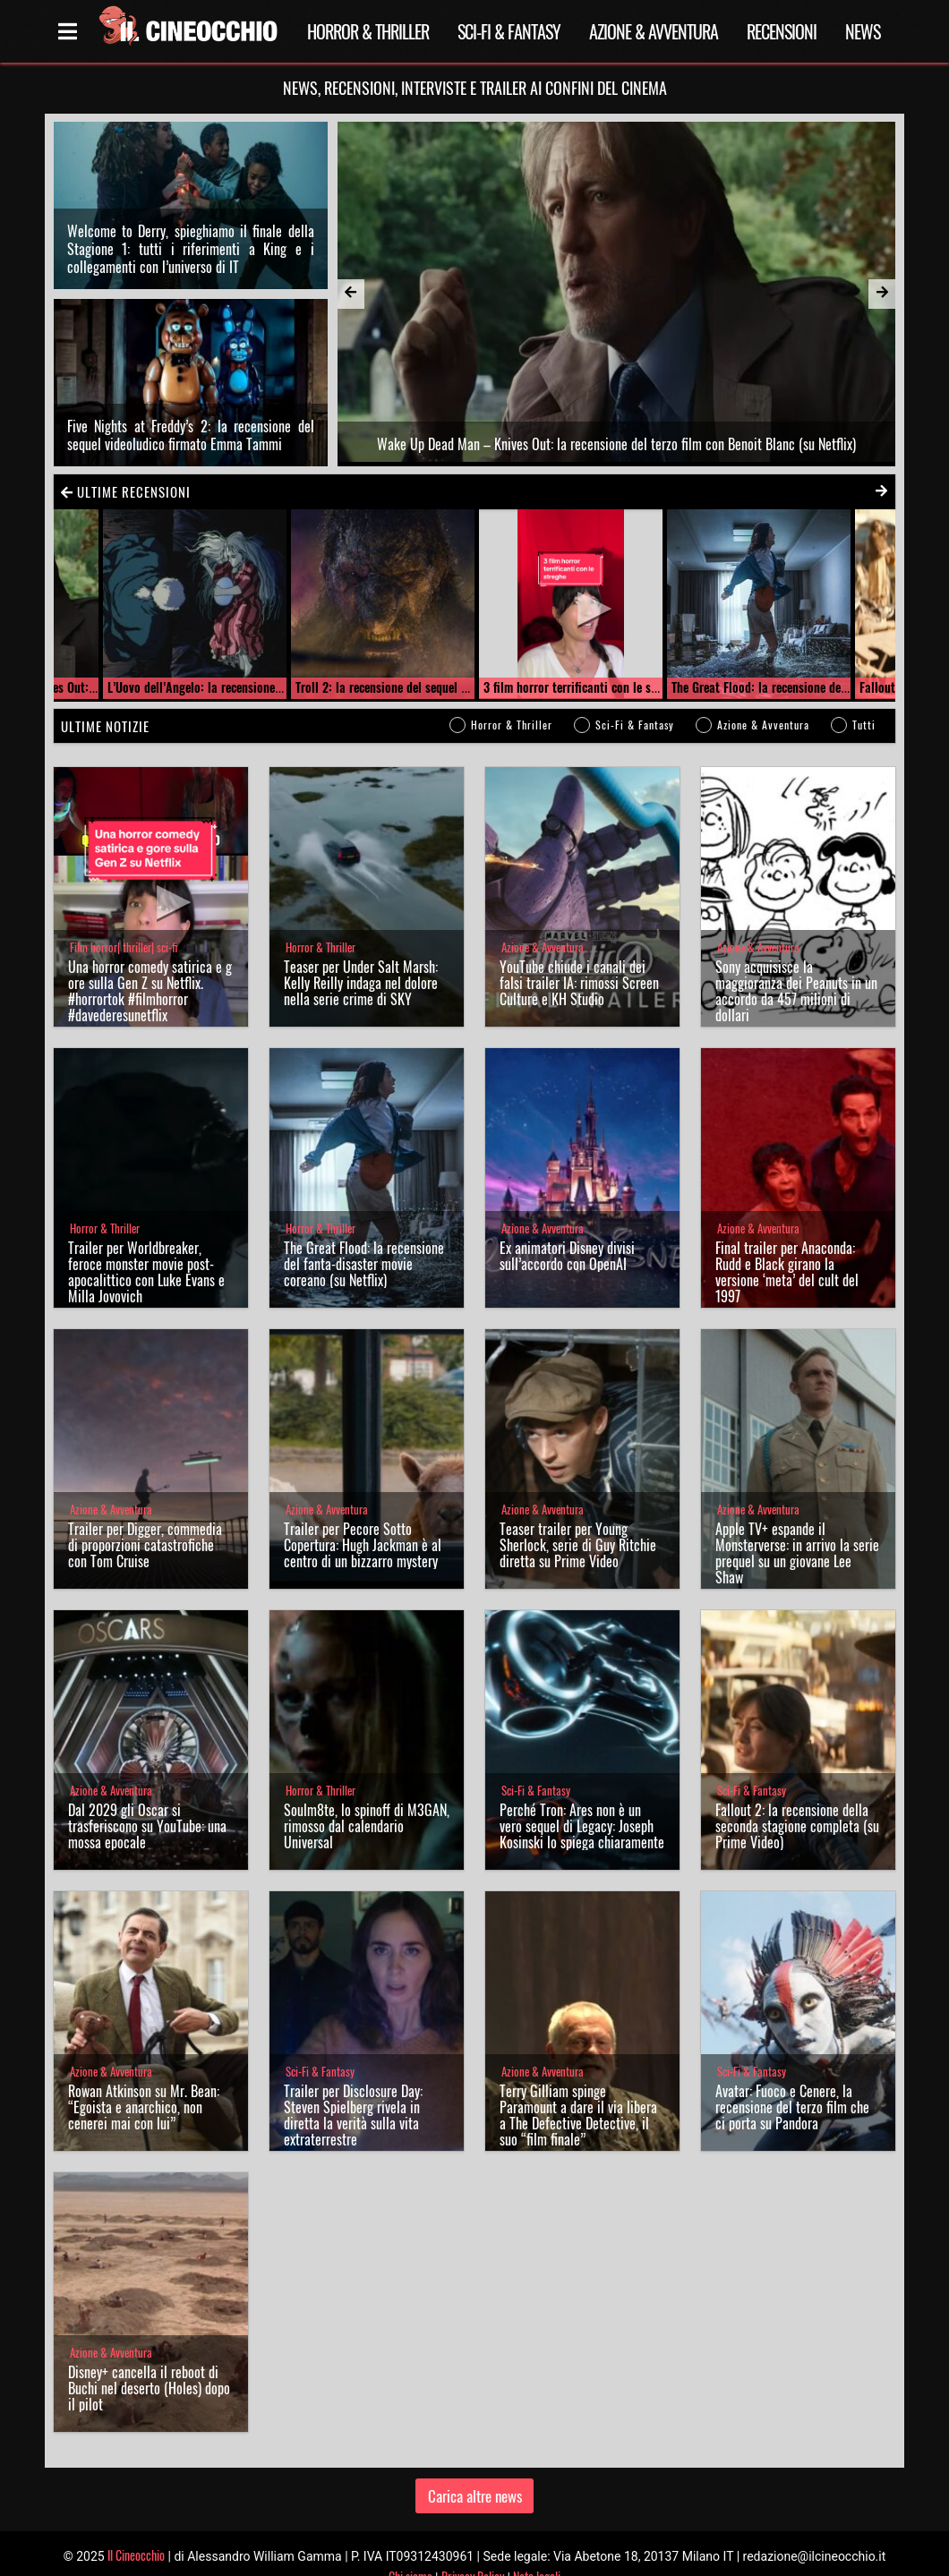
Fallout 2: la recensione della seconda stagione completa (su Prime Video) (797, 1800)
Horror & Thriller (368, 31)
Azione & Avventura (653, 31)
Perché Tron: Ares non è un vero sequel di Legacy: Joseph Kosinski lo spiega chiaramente (582, 1800)
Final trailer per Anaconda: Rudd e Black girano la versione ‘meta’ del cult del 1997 (787, 1246)
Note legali (536, 2549)
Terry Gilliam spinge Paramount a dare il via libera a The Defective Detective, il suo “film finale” (578, 2089)
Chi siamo (410, 2549)
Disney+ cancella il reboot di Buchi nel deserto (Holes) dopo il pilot (149, 2362)
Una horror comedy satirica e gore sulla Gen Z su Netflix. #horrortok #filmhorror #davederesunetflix (150, 965)
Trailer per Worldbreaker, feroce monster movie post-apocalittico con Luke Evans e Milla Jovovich (146, 1246)
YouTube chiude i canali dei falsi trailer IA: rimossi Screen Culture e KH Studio (579, 957)
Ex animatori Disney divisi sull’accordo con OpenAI (567, 1230)
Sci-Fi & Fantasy (508, 31)
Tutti (864, 698)
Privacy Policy (472, 2549)
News (862, 31)
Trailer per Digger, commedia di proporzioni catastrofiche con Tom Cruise (145, 1519)
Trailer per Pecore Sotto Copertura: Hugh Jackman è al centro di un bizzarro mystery (362, 1519)
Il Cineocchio (136, 2528)
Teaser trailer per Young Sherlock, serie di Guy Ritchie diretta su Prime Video (578, 1519)
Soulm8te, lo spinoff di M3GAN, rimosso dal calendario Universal (366, 1800)
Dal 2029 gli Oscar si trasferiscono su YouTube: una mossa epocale (147, 1800)
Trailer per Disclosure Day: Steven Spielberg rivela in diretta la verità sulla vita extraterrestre (353, 2089)
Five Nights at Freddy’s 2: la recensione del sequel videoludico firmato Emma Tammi (190, 408)
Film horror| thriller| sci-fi (123, 921)
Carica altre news (475, 2469)
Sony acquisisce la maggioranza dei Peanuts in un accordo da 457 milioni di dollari (796, 965)
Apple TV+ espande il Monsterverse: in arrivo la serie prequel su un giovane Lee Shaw (797, 1527)
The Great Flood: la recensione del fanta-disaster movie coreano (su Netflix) (364, 1238)
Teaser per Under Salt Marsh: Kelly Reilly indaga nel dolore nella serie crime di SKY (361, 957)
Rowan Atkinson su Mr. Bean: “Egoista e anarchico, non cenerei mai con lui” (143, 2081)
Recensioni (781, 31)
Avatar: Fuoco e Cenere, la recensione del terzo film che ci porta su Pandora (792, 2081)
